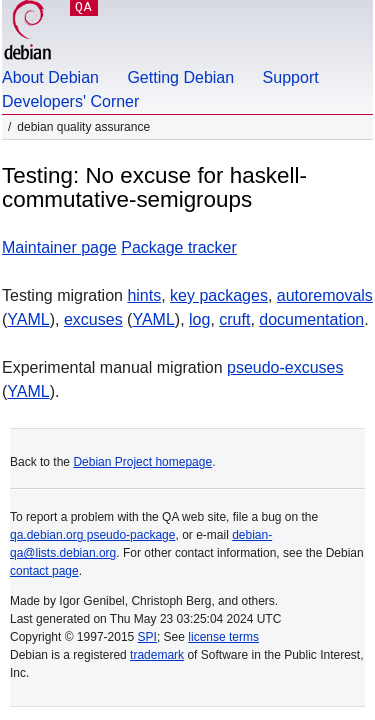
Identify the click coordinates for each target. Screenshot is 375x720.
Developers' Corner (70, 101)
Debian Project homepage (142, 462)
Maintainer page (59, 247)
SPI (147, 637)
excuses (93, 319)
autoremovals (325, 295)
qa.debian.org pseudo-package (92, 535)
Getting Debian (180, 77)
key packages (219, 295)
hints (144, 295)
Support (291, 77)
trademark (157, 655)
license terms (223, 637)
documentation (311, 319)
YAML (28, 319)
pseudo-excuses (285, 367)
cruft (234, 319)
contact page (44, 571)
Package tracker (179, 247)
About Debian (50, 77)
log (199, 319)
